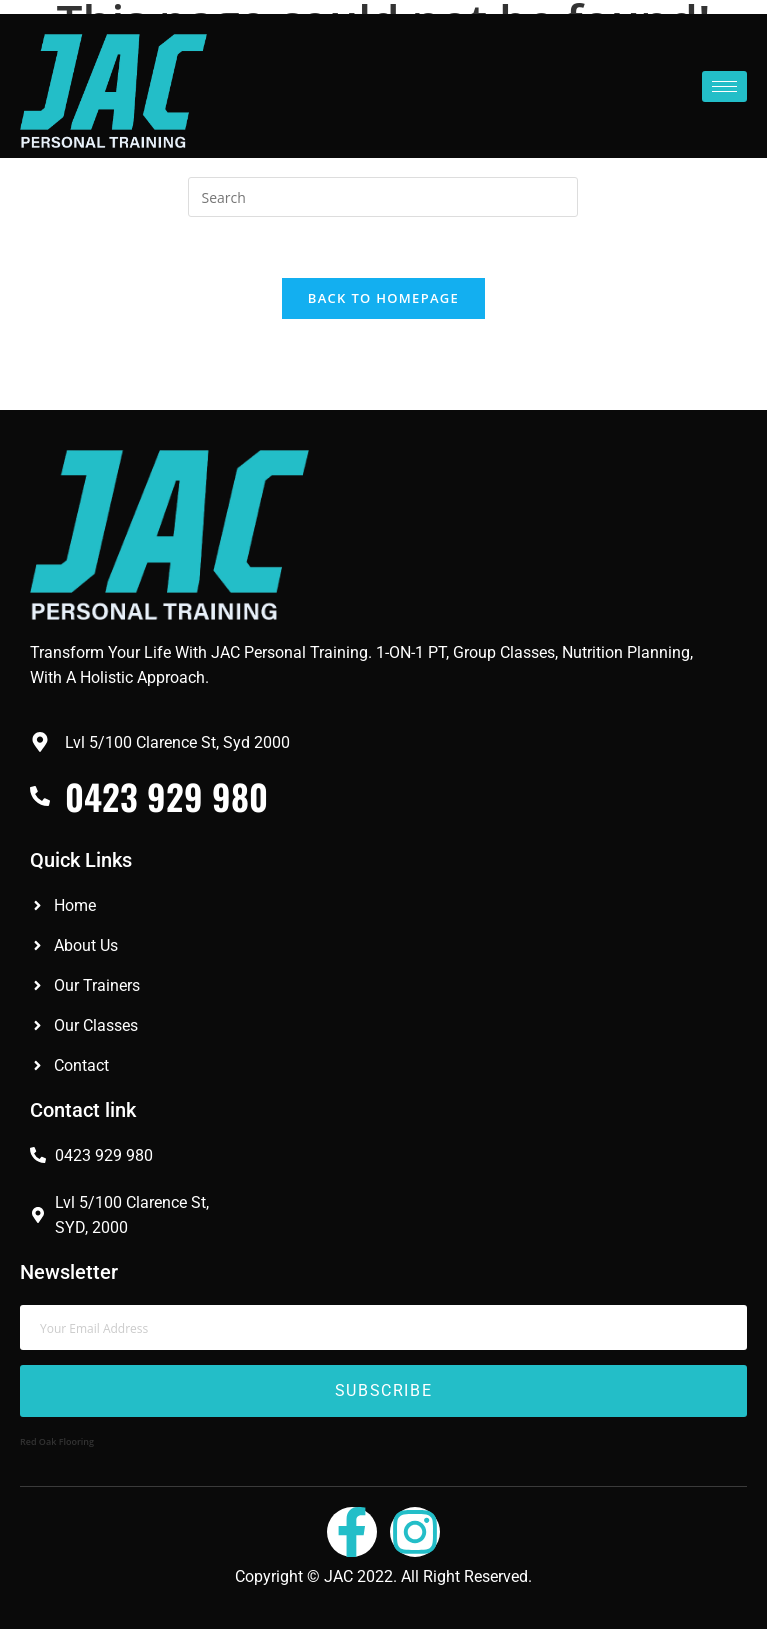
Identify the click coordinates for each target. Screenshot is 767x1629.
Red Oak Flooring (57, 1441)
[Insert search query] (383, 197)
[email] (383, 1327)
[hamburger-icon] (724, 86)
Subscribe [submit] (383, 1391)
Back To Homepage (383, 298)
